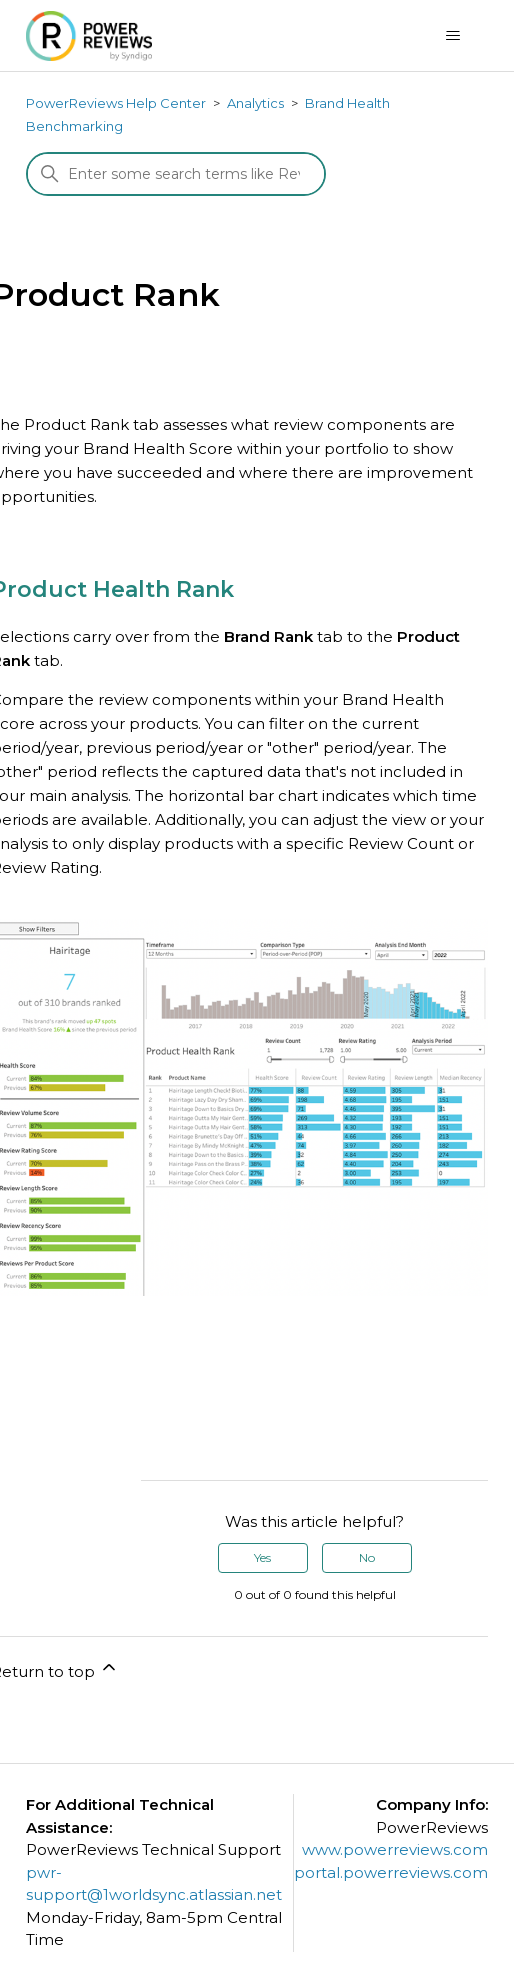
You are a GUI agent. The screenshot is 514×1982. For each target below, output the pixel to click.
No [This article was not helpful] (367, 1557)
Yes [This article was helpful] (262, 1557)
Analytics (255, 103)
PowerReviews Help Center (116, 103)
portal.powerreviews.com (391, 1872)
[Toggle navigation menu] (452, 36)
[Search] (176, 174)
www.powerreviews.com (395, 1849)
